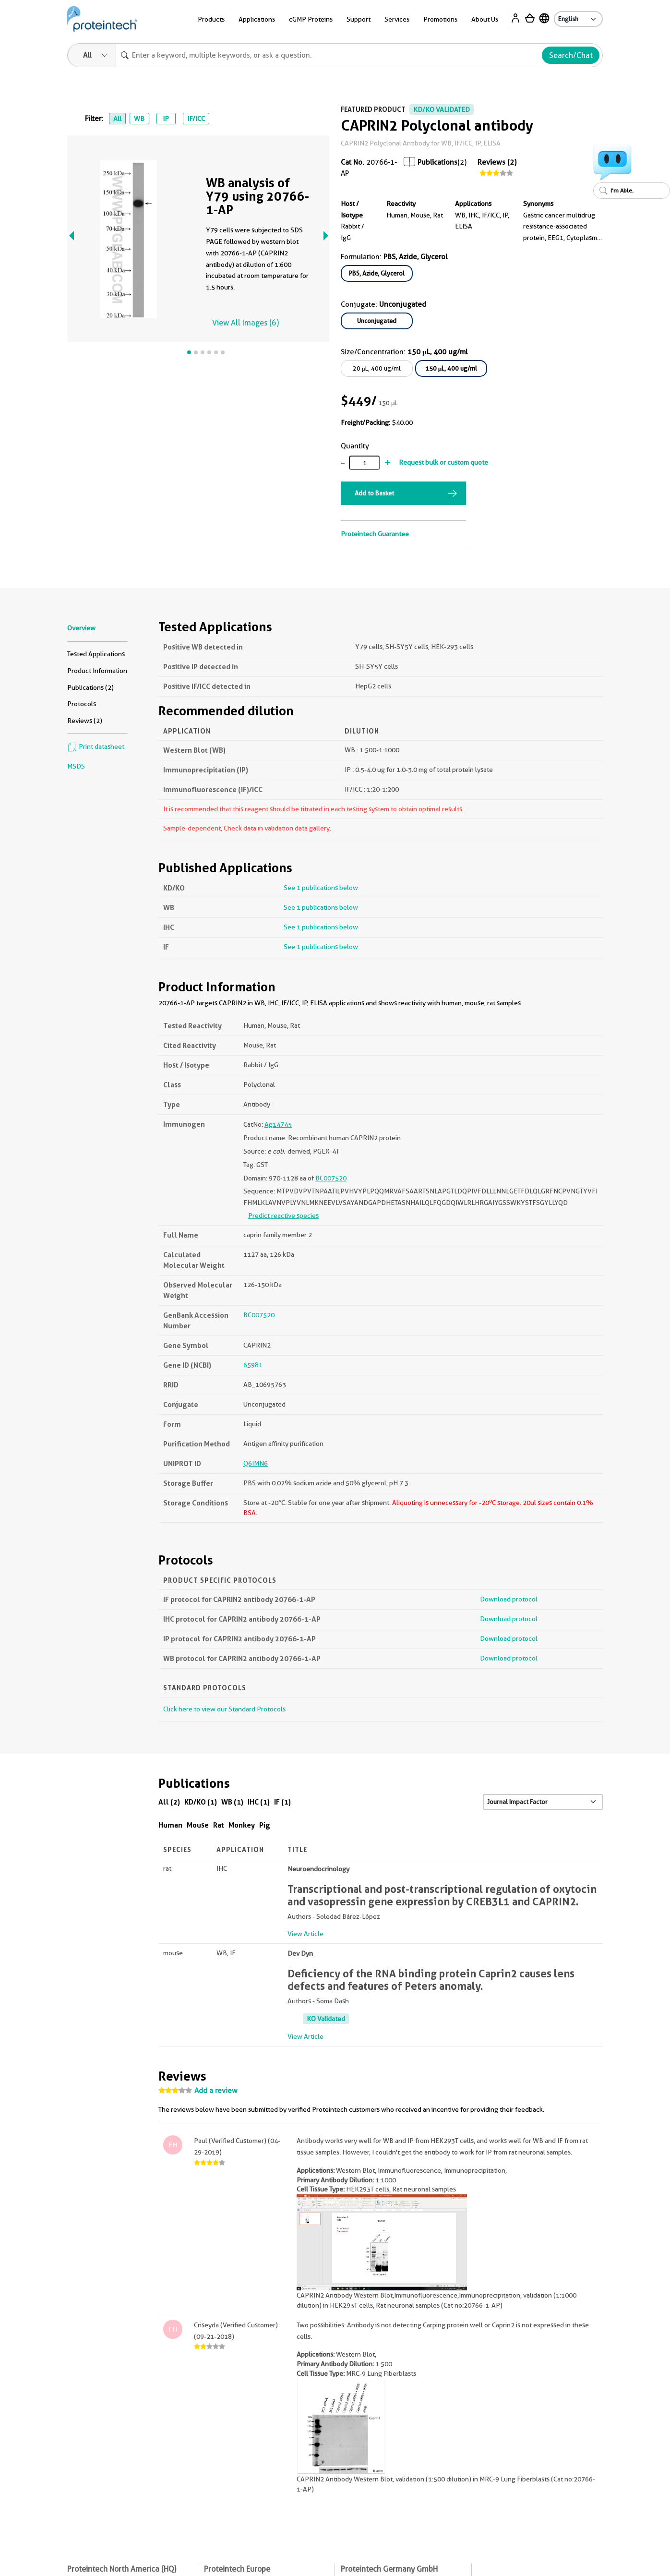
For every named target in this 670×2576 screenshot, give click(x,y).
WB (139, 118)
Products (211, 19)
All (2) (169, 1801)
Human (170, 1825)
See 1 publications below (321, 887)
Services (396, 19)
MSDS (76, 766)
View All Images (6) (245, 322)
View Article (305, 1934)
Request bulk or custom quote (443, 462)
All (117, 118)
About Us (484, 19)
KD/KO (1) (200, 1801)
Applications (257, 19)
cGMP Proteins (311, 19)
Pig (264, 1825)
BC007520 (331, 1178)
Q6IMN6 (255, 1463)
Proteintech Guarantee (375, 534)
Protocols (81, 704)
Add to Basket (374, 493)
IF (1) (282, 1801)
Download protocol (509, 1599)
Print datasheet (95, 746)
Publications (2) (90, 687)
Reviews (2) (497, 162)
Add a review (216, 2090)
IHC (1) (259, 1801)
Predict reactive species (283, 1215)
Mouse (198, 1825)
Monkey (241, 1825)
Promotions (440, 19)
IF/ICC (196, 118)
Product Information (97, 670)
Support (359, 19)
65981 (253, 1365)
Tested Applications (96, 654)
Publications (437, 162)
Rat (218, 1825)
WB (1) (232, 1801)
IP (166, 118)
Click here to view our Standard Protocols (224, 1709)
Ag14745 (278, 1124)
